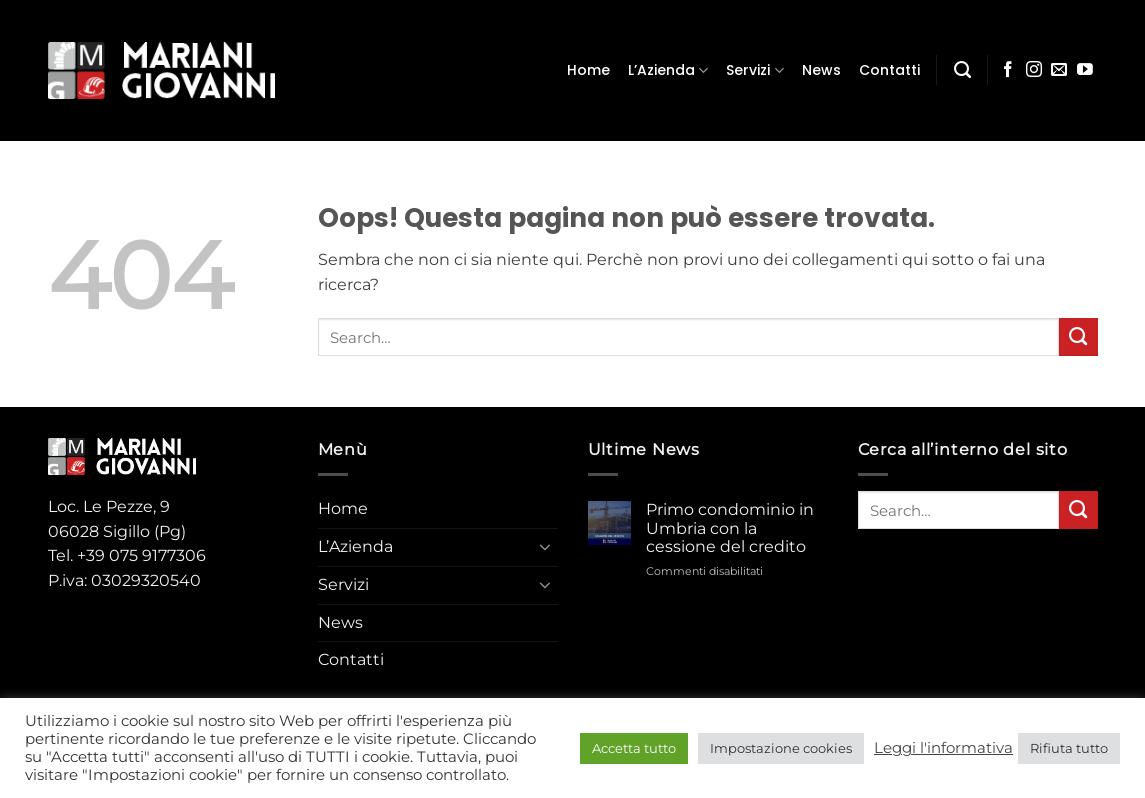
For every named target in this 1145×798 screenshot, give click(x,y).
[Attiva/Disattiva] (546, 548)
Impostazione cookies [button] (781, 748)
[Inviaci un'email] (1059, 70)
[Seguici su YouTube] (1085, 70)
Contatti (889, 70)
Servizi (754, 70)
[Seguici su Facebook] (1008, 70)
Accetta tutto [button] (634, 748)
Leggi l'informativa (943, 748)
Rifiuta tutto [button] (1069, 748)
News (821, 70)
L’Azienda (668, 70)
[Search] (962, 70)
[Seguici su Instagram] (1034, 70)
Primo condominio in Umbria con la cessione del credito (730, 528)
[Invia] (1078, 337)
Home (588, 70)
